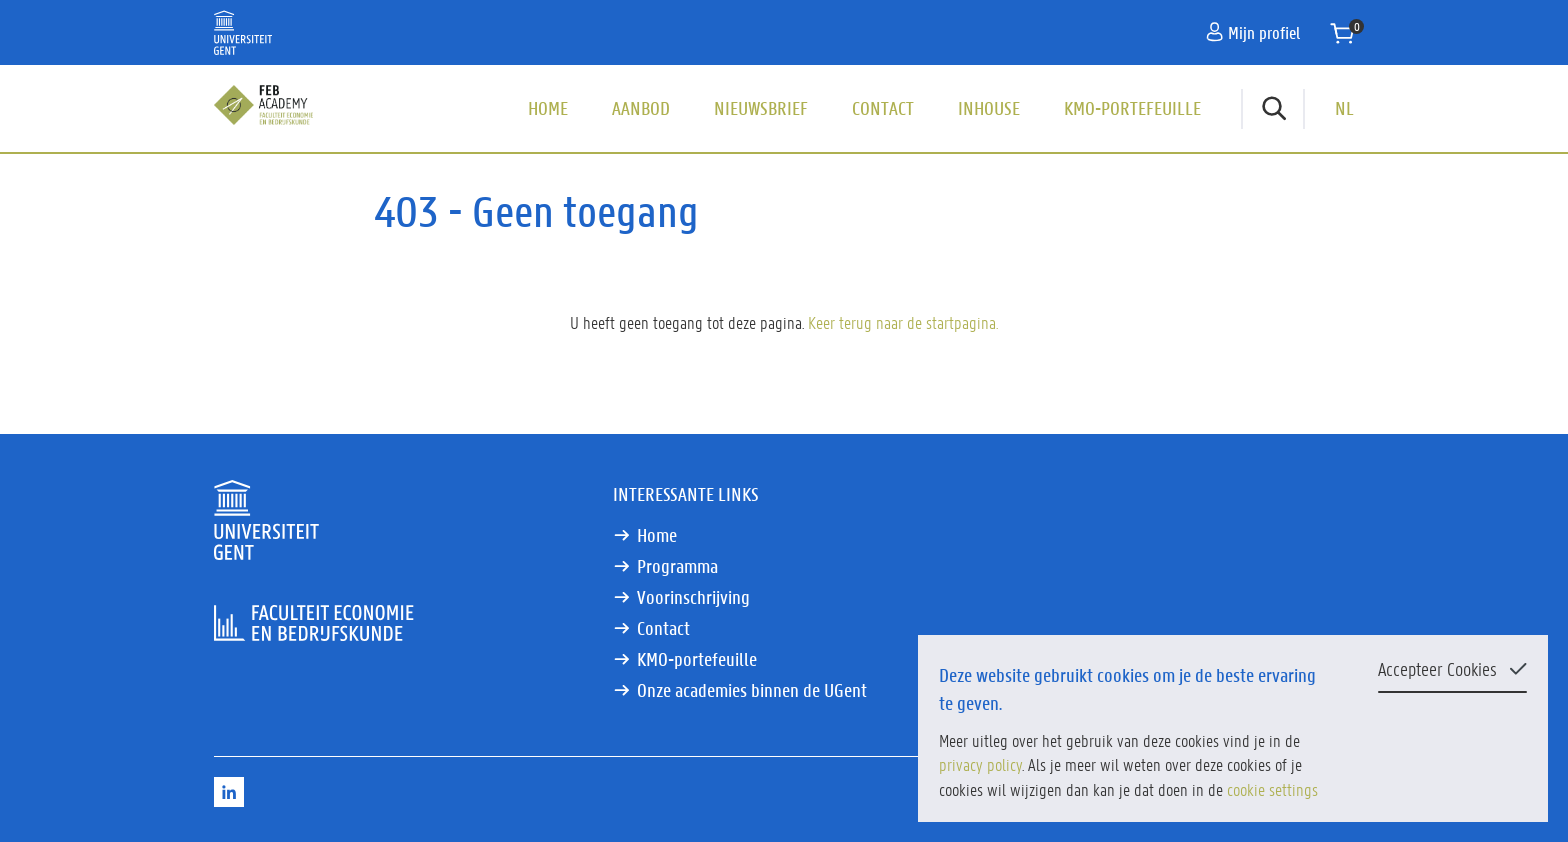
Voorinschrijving (693, 597)
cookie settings (1272, 789)
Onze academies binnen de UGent (752, 690)
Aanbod (641, 108)
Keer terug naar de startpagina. (903, 322)
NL (1344, 108)
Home (548, 108)
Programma (677, 566)
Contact (883, 108)
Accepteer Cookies (1437, 669)
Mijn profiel (1253, 32)
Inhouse (989, 108)
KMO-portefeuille (1132, 108)
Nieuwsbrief (761, 108)
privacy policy (980, 764)
